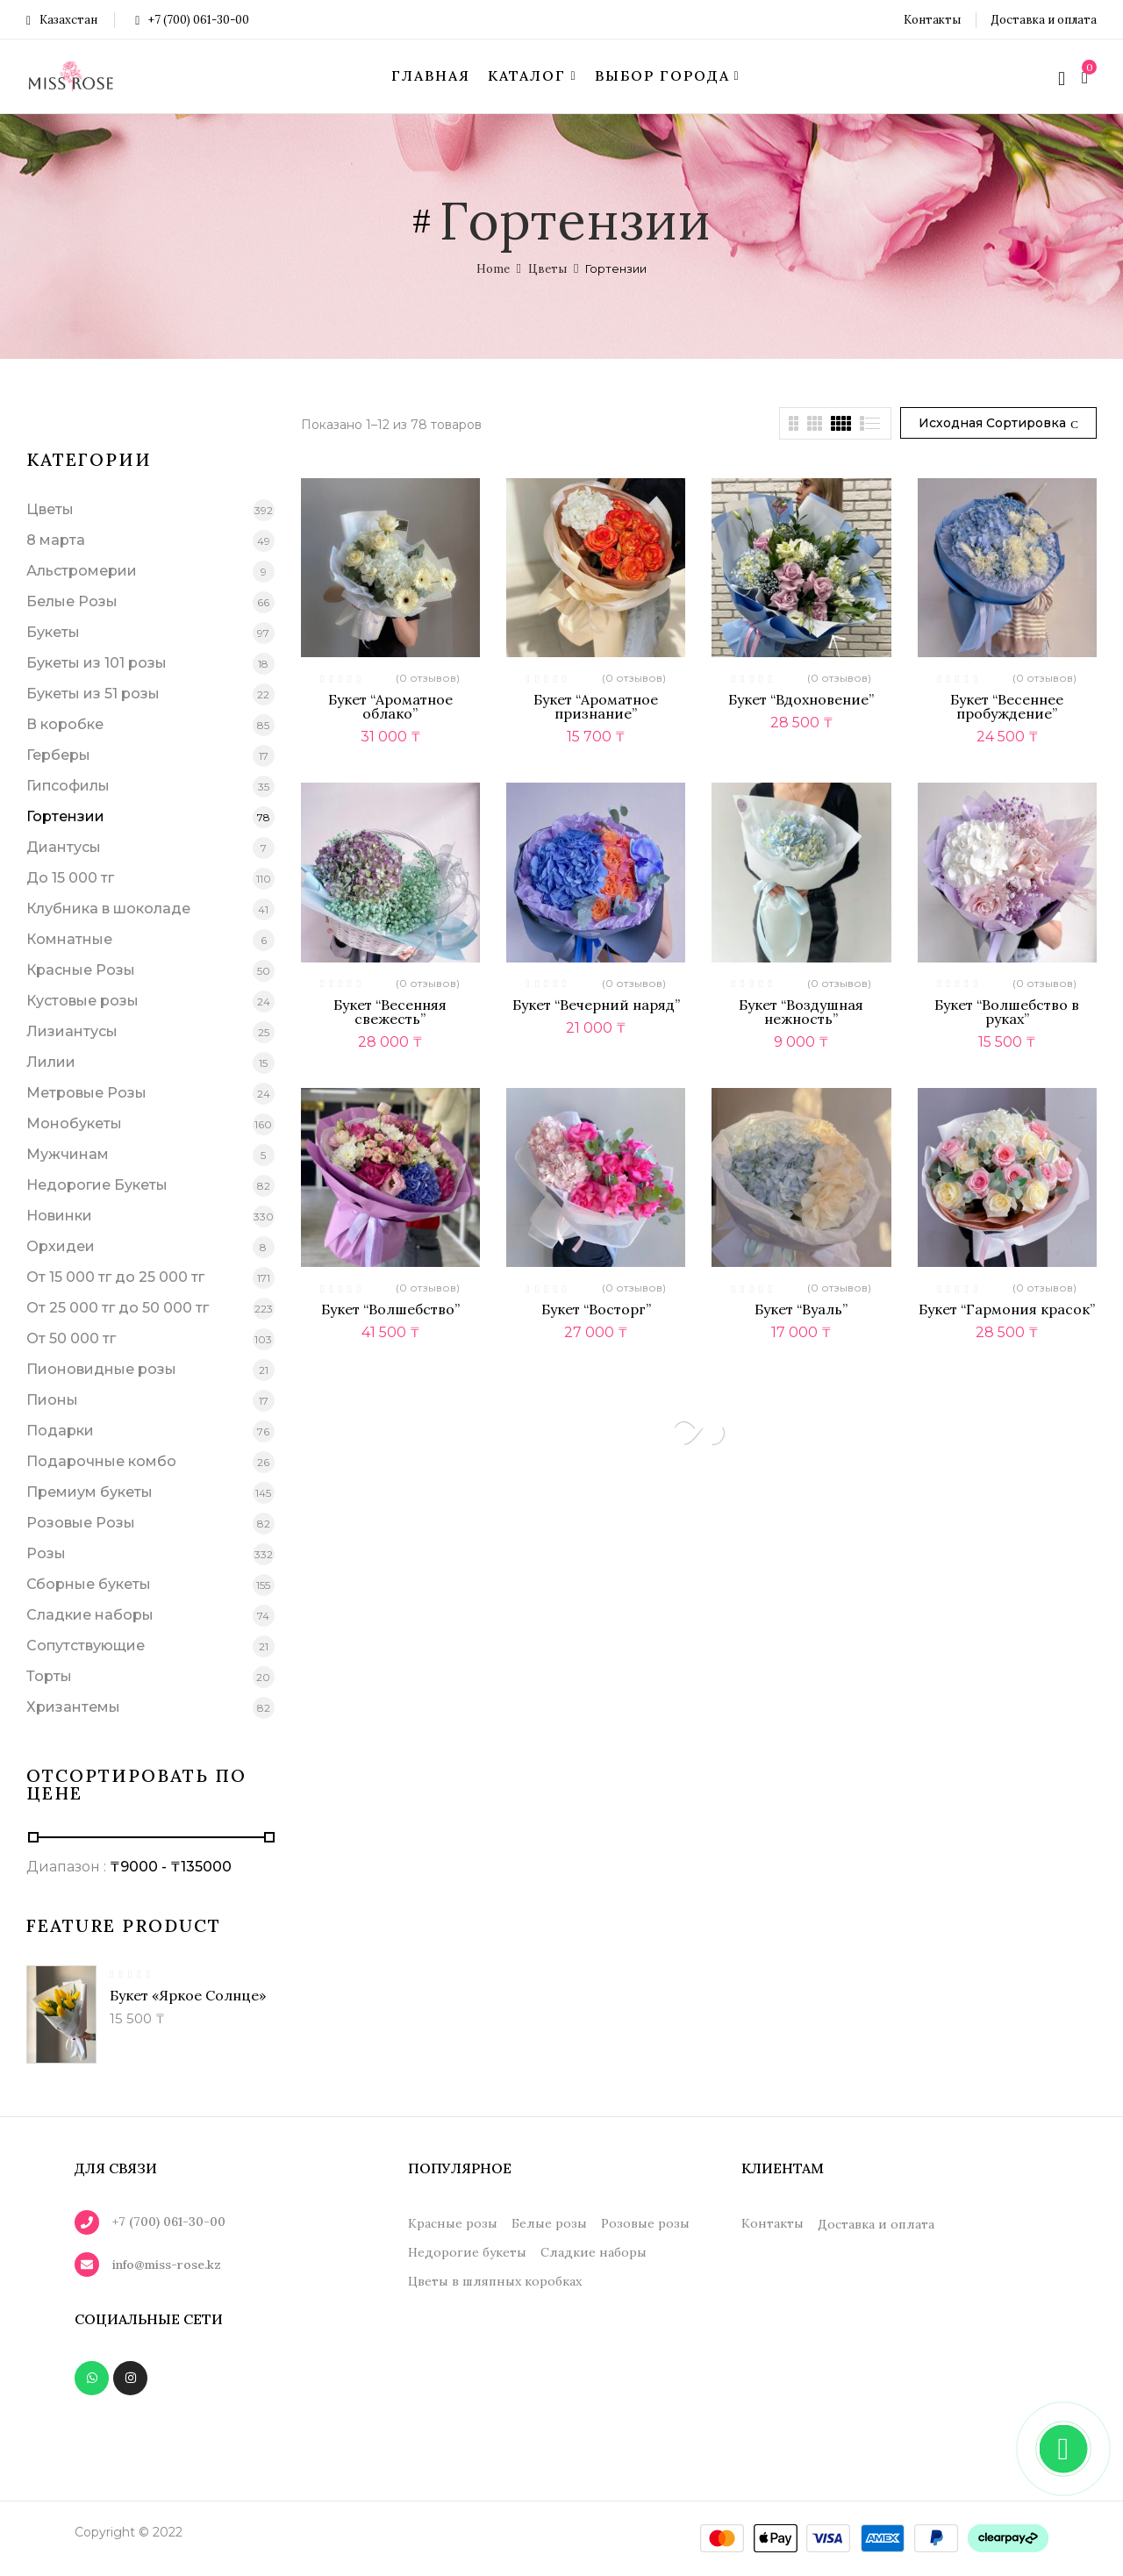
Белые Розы (72, 601)
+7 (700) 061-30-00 (192, 19)
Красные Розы (80, 970)
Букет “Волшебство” (390, 1309)
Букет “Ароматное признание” (595, 706)
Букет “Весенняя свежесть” (390, 1011)
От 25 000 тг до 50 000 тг (117, 1307)
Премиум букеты (89, 1492)
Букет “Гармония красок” (1007, 1309)
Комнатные (69, 939)
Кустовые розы (82, 1000)
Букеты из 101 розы (96, 663)
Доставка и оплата (1044, 19)
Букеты (53, 632)
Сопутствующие (85, 1645)
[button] (1087, 76)
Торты (49, 1676)
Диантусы (63, 847)
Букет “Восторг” (596, 1309)
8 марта (55, 540)
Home (493, 268)
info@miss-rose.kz (166, 2264)
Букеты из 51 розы (93, 693)
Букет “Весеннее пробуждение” (1006, 706)
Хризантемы (73, 1707)
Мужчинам (67, 1154)
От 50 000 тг (71, 1338)
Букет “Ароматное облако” (390, 706)
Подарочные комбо (101, 1461)
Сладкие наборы (90, 1614)
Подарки (60, 1430)
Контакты (932, 19)
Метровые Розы (86, 1092)
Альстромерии (81, 570)
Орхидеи (60, 1246)
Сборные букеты (88, 1584)
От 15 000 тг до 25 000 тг (115, 1277)
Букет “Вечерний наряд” (596, 1004)
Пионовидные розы (101, 1369)
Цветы (547, 268)
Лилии (50, 1062)
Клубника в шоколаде (108, 908)
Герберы (58, 755)
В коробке (65, 724)
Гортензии (65, 816)
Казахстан (61, 19)
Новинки (59, 1215)
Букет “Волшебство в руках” (1006, 1011)
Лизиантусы (72, 1031)
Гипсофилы (68, 785)
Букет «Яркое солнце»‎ (188, 1995)
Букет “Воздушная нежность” (801, 1011)
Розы (46, 1553)
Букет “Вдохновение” (801, 699)
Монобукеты (74, 1123)
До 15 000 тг (70, 877)
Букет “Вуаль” (801, 1309)
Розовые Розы (80, 1522)
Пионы (52, 1400)
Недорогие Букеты (97, 1185)
